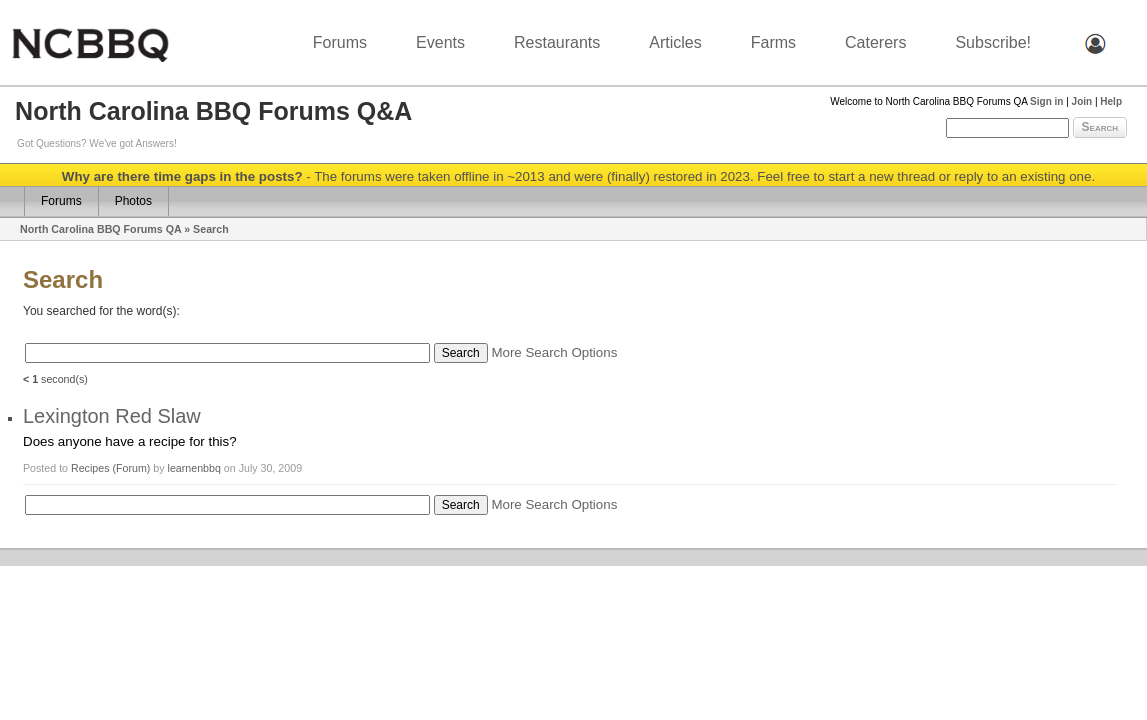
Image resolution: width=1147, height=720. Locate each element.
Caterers (875, 42)
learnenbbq (194, 468)
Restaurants (557, 42)
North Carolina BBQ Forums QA (100, 229)
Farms (773, 42)
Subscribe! (993, 42)
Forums (340, 42)
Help (1111, 101)
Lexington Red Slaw (112, 416)
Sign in (1046, 101)
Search (1100, 127)
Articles (675, 42)
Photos (133, 201)
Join (1082, 101)
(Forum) (131, 468)
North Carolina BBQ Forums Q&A (213, 111)
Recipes (91, 468)
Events (440, 42)
